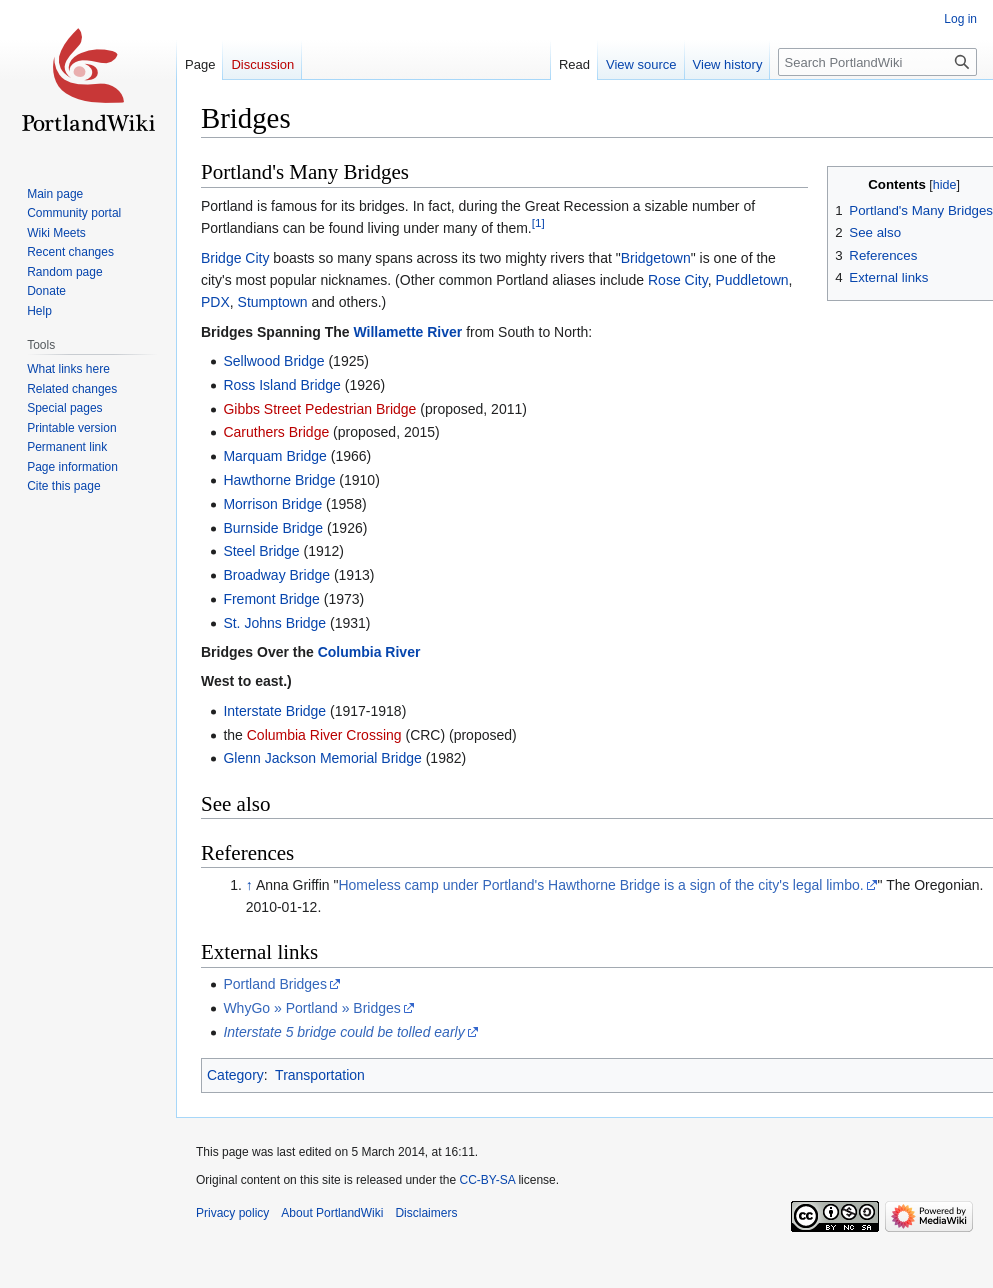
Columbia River (369, 652)
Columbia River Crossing (324, 735)
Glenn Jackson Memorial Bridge (322, 758)
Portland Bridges (275, 984)
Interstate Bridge (274, 711)
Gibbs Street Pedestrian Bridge (319, 409)
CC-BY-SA (487, 1180)
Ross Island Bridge (282, 385)
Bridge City (235, 258)
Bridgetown (656, 258)
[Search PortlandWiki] (877, 62)
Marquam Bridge (275, 456)
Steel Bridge (261, 551)
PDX (215, 302)
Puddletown (751, 280)
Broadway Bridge (276, 575)
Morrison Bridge (272, 504)
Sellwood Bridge (273, 361)
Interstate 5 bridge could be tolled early (343, 1032)
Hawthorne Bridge (279, 480)
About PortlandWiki (332, 1213)
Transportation (320, 1075)
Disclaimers (426, 1213)
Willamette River (407, 332)
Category (235, 1075)
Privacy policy (232, 1213)
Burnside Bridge (273, 528)
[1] (538, 222)
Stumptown (273, 302)
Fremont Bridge (271, 599)
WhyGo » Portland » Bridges (311, 1008)
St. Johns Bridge (274, 623)
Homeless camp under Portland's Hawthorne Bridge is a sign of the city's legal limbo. (600, 885)
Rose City (678, 280)
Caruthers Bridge (276, 432)
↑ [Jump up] (249, 885)
